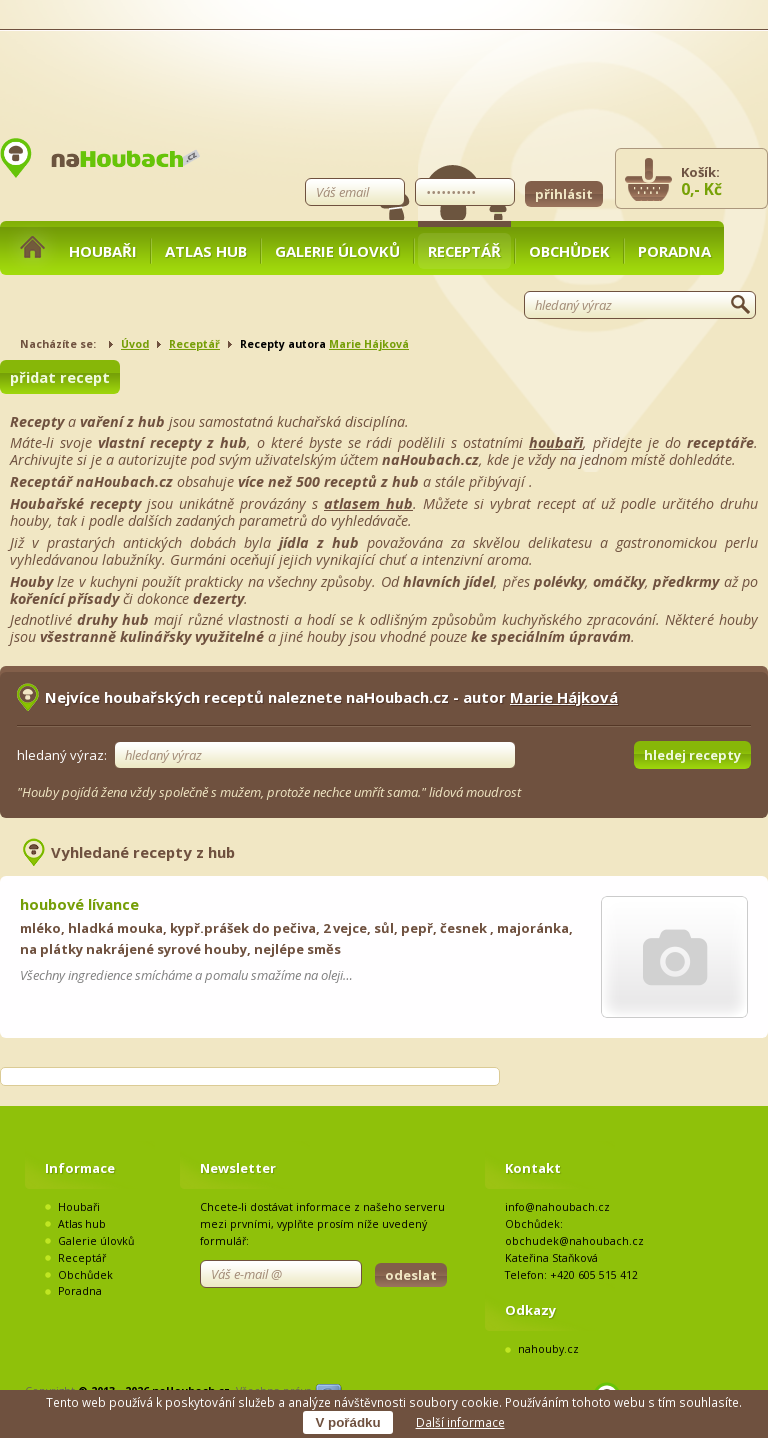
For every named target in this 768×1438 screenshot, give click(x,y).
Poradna (674, 251)
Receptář (464, 251)
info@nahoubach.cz (557, 1207)
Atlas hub (206, 251)
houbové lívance (79, 904)
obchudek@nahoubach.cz (574, 1241)
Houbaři (103, 251)
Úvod (135, 344)
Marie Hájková (369, 344)
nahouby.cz (548, 1349)
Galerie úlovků (337, 251)
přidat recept (60, 377)
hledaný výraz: (62, 755)
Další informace (460, 1422)
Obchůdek (569, 251)
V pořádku (347, 1422)
